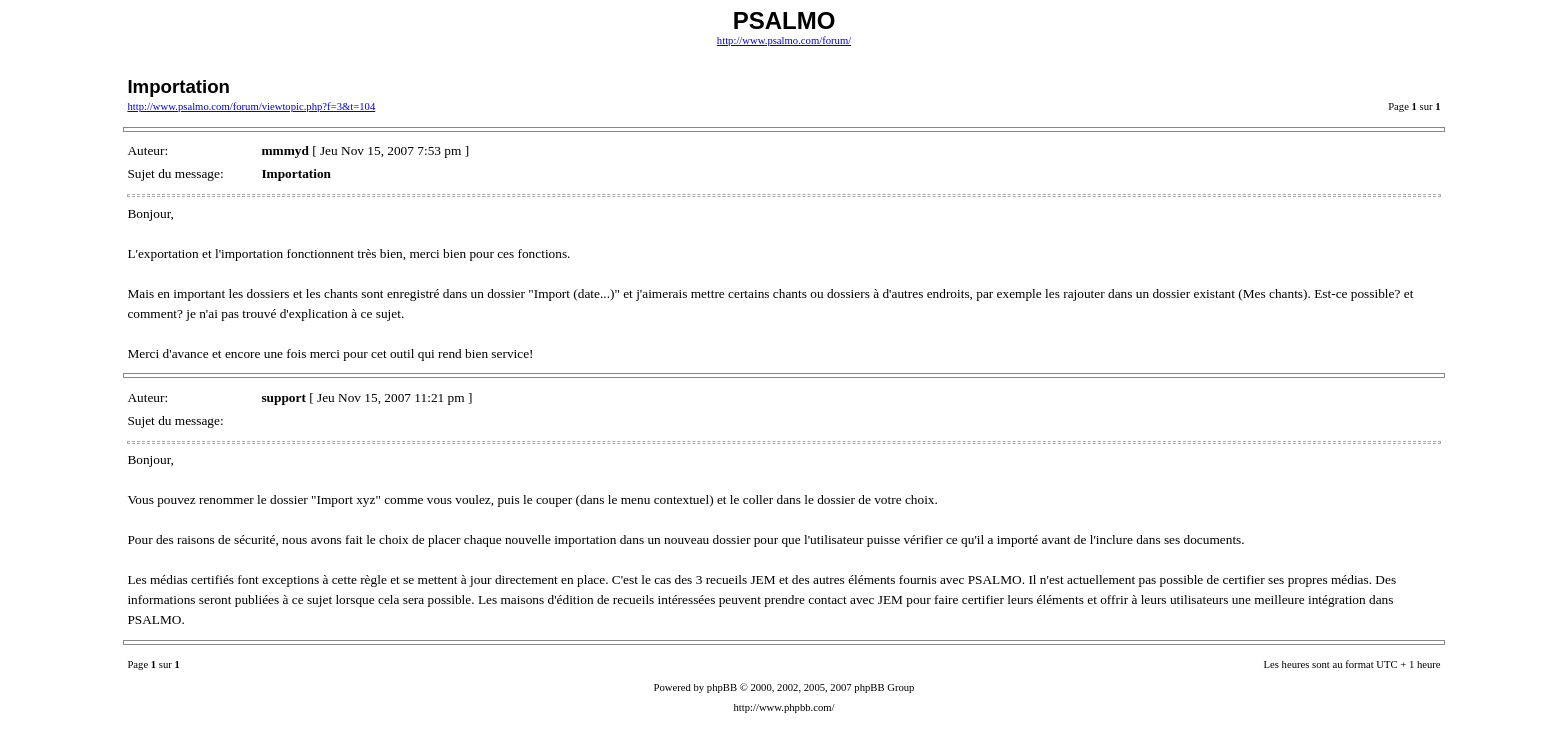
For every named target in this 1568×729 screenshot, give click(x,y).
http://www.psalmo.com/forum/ (784, 40)
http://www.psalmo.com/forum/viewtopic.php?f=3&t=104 (251, 106)
